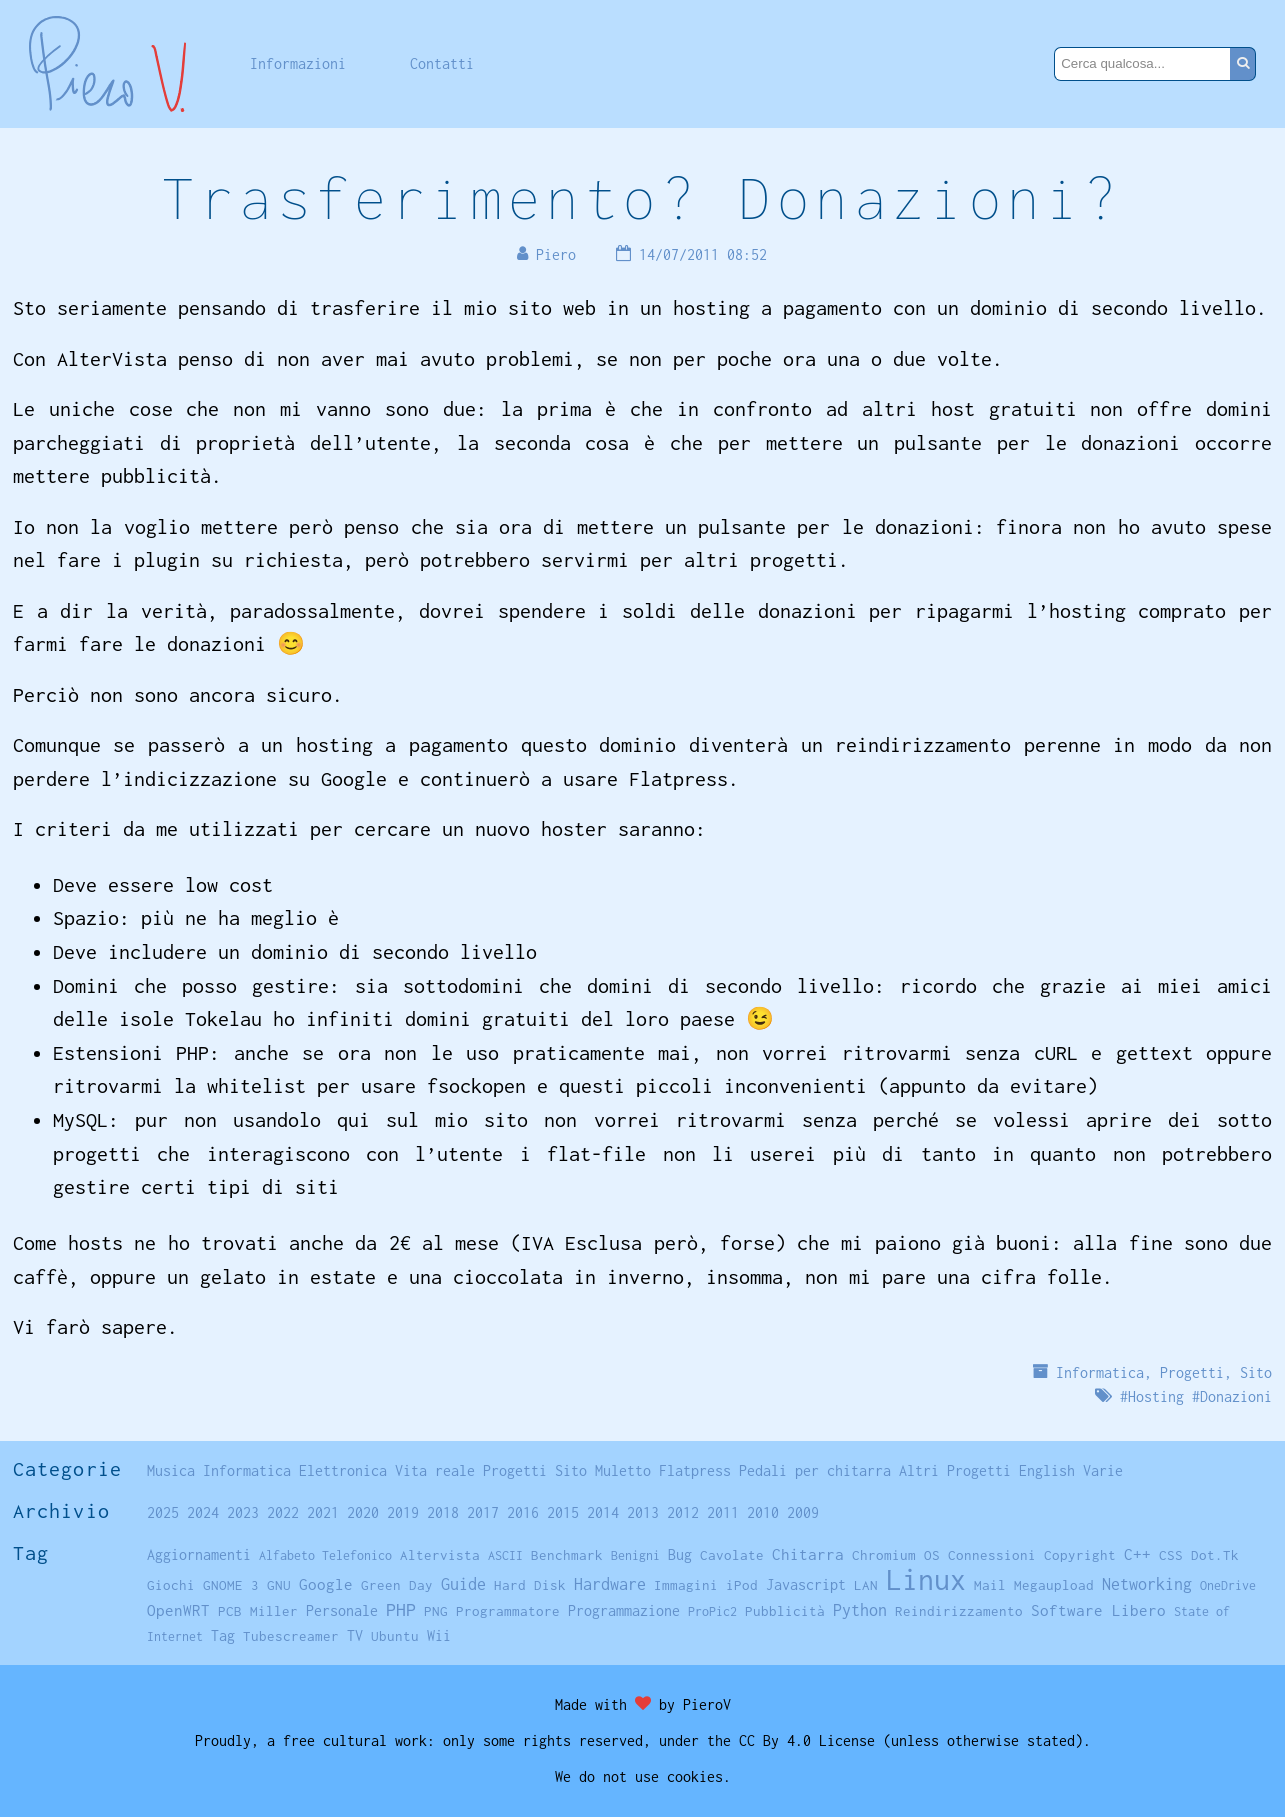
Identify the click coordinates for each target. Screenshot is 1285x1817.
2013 (643, 1512)
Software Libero (1098, 1610)
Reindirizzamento (959, 1611)
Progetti (1192, 1372)
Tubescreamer (291, 1636)
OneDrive (1228, 1585)
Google (326, 1584)
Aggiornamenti (199, 1554)
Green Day (397, 1585)
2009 (803, 1512)
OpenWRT (178, 1610)
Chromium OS (896, 1555)
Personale (342, 1610)
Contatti (442, 63)
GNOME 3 (231, 1585)
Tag (223, 1635)
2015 (563, 1512)
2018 (443, 1512)
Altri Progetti (955, 1470)
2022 (283, 1512)
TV (355, 1635)
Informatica (1100, 1372)
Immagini (686, 1585)
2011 (723, 1512)
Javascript (806, 1584)
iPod (742, 1585)
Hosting (1156, 1396)
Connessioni (992, 1555)
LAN (866, 1585)
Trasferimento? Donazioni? (642, 197)
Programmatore (508, 1611)
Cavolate (732, 1555)
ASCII (505, 1555)
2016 (523, 1512)
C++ (1137, 1554)
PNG (436, 1611)
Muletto (623, 1470)
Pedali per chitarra (815, 1470)
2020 (363, 1512)
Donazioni (1236, 1396)
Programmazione (624, 1610)
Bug (680, 1555)
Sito (1256, 1372)
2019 (403, 1512)
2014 (603, 1512)
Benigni (635, 1555)
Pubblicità (785, 1611)
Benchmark (567, 1555)
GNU (279, 1585)
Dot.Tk (1215, 1555)
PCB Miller (258, 1611)
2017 (483, 1512)
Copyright (1080, 1555)
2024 (203, 1512)
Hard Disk (530, 1585)
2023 (243, 1512)
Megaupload (1054, 1585)
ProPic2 (712, 1611)
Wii (439, 1636)
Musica (171, 1470)
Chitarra (808, 1554)
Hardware (610, 1583)
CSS (1171, 1555)
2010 (763, 1512)
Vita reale (435, 1470)
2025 (163, 1512)
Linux (926, 1579)
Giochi (171, 1585)
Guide (463, 1584)
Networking (1147, 1583)
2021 (323, 1512)
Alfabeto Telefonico (325, 1555)
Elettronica (343, 1470)
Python (860, 1610)
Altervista (440, 1555)
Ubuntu (395, 1636)
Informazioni (298, 63)
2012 (683, 1512)
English (1047, 1470)
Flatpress (695, 1470)
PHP (401, 1609)
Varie (1103, 1470)
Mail (990, 1585)
